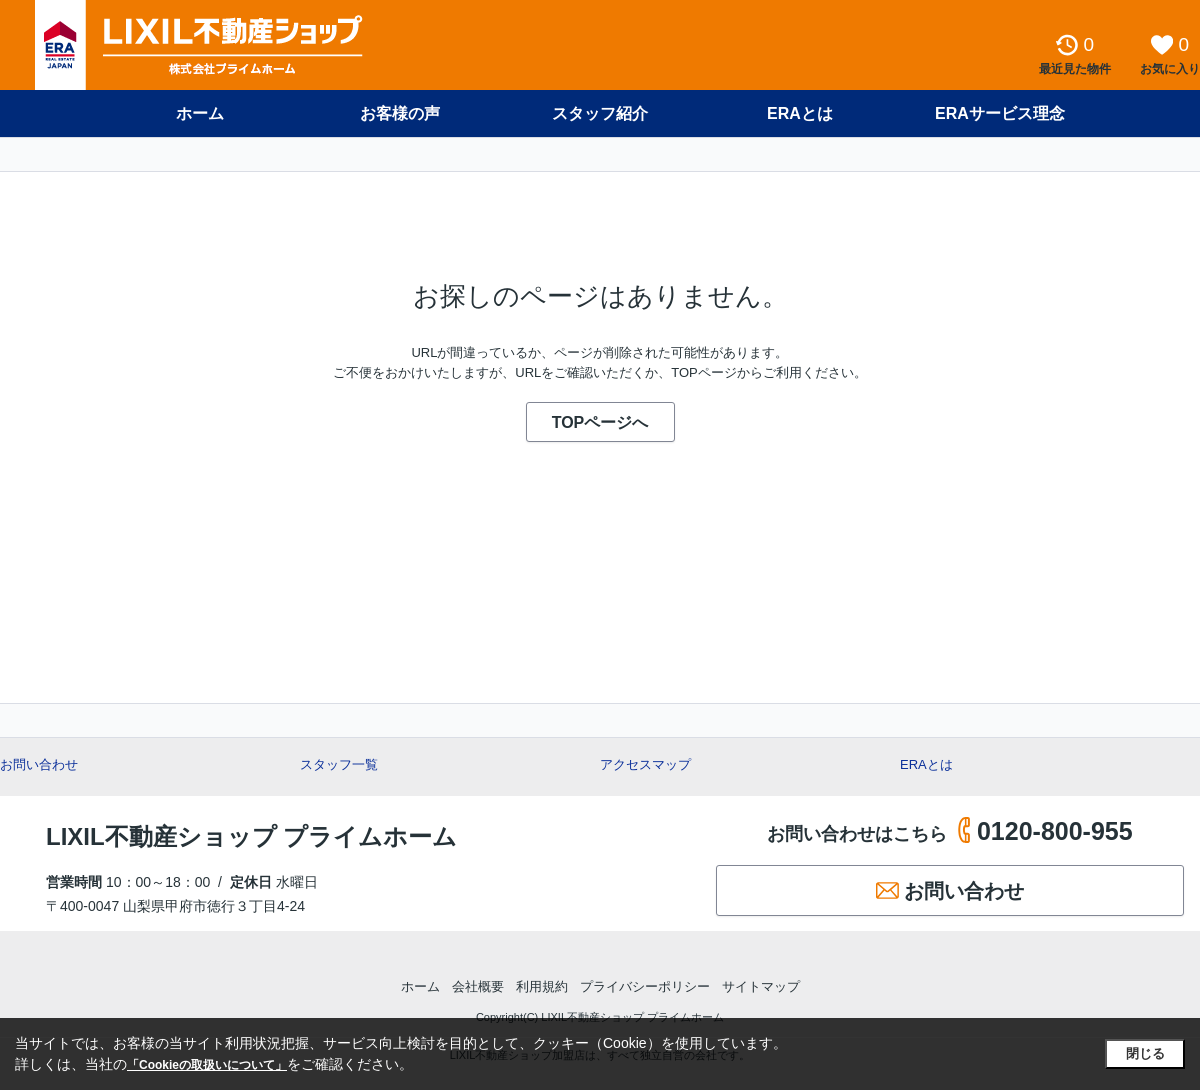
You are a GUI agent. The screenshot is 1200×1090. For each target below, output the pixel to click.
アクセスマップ (645, 764)
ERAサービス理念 (1000, 113)
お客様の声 (400, 113)
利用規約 (542, 986)
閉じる (1145, 1053)
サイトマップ (761, 986)
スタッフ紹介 (600, 113)
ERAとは (800, 113)
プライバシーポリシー (645, 986)
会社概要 (478, 986)
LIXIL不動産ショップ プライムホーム (251, 836)
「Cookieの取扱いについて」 (207, 1065)
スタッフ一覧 (339, 764)
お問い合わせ (39, 764)
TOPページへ (600, 422)
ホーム (200, 113)
